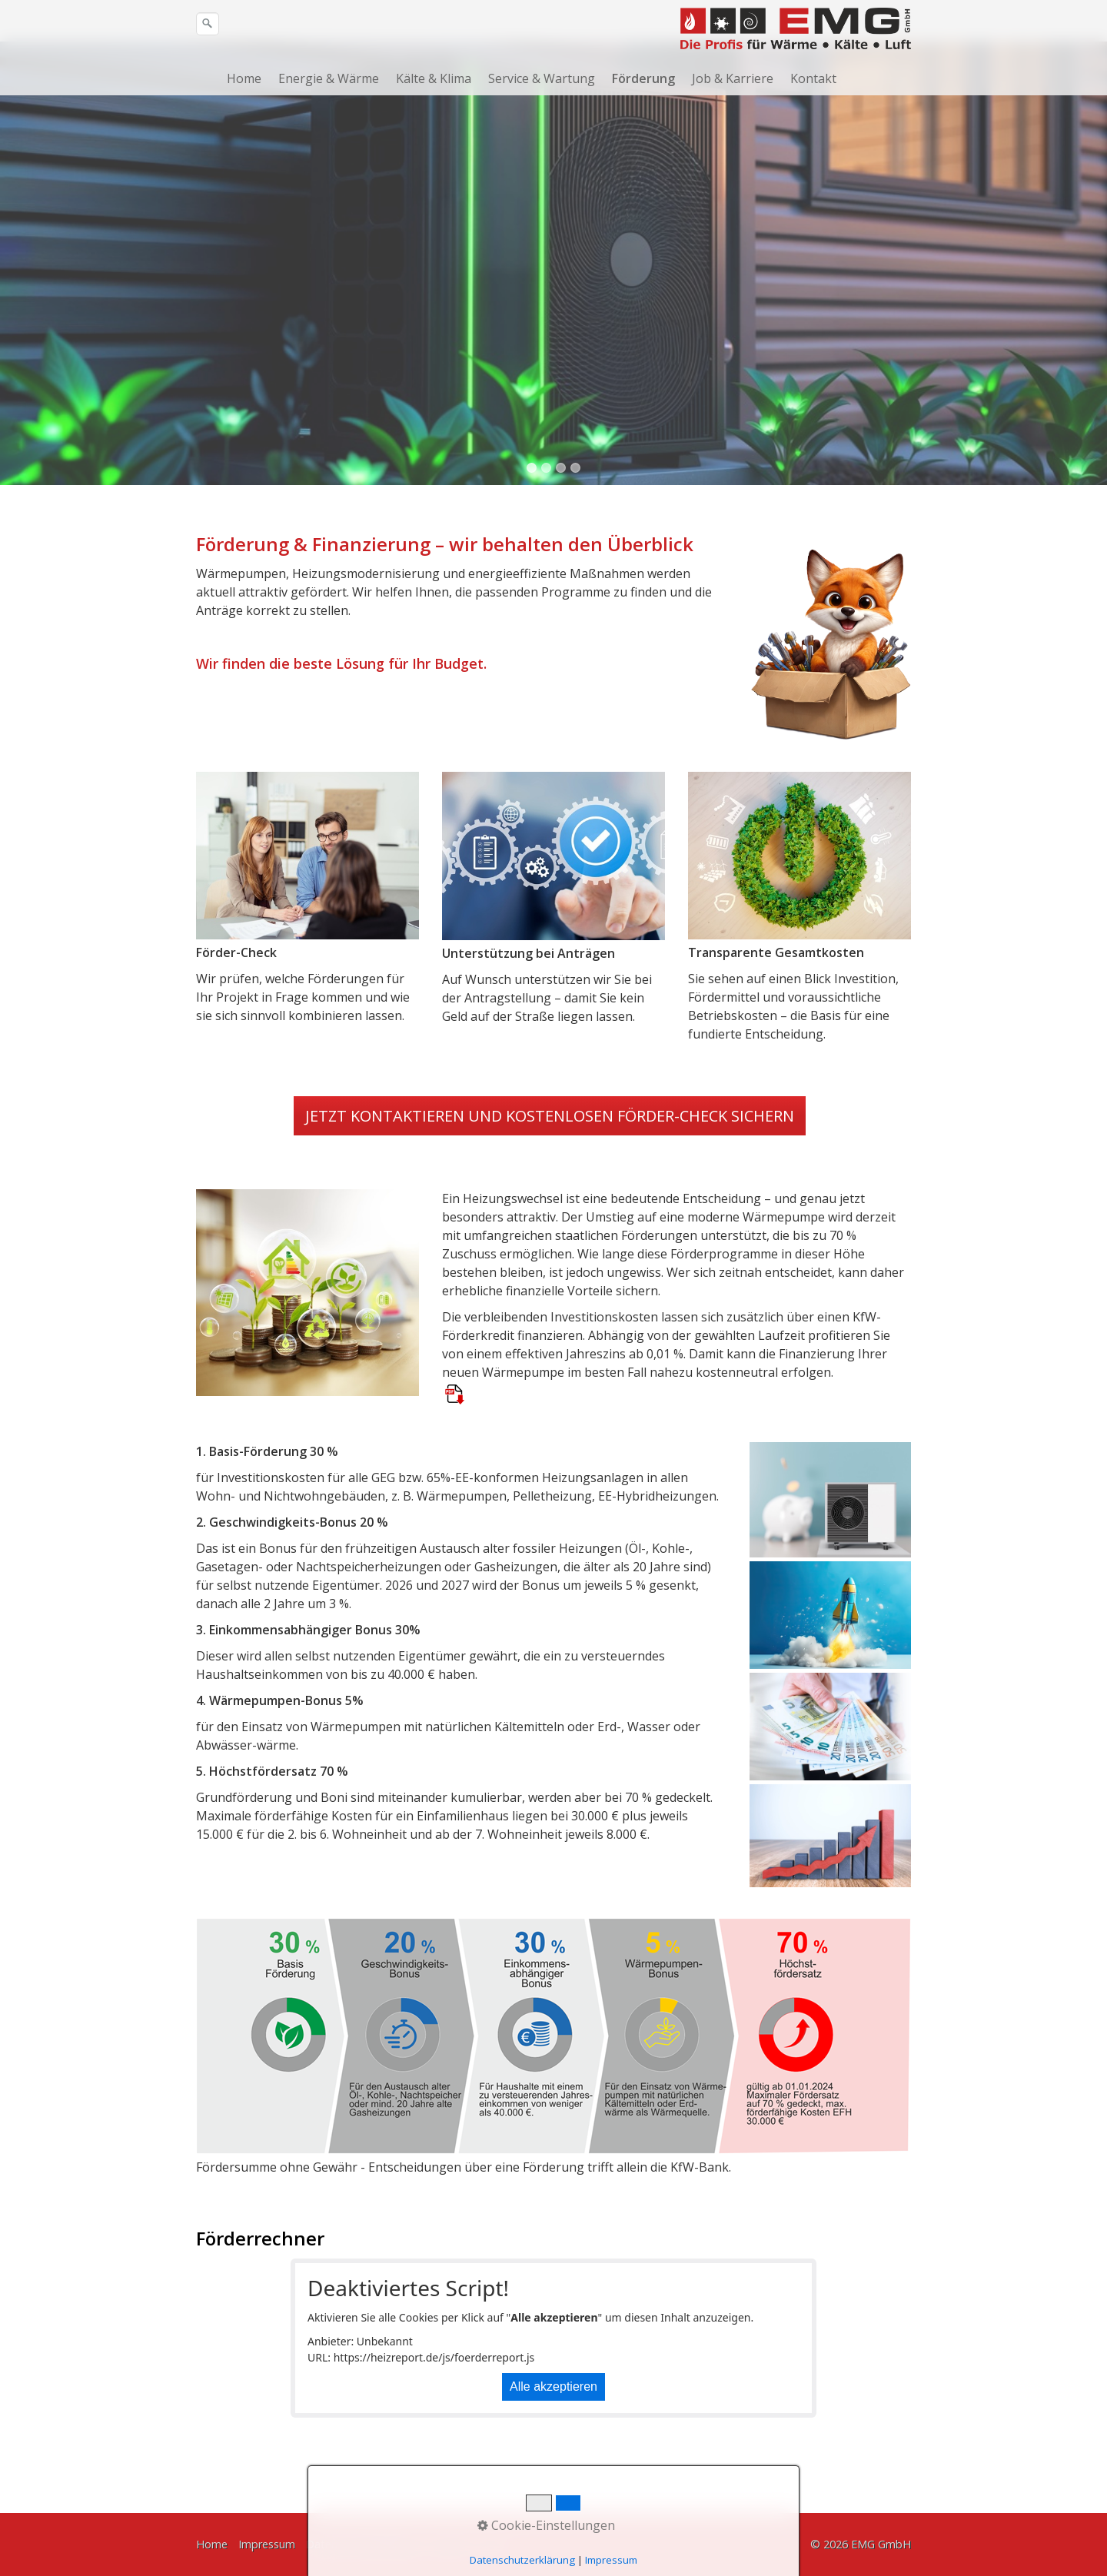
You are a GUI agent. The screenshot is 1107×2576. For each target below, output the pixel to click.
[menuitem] (249, 78)
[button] (550, 1169)
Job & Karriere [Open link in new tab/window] (732, 78)
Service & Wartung (541, 78)
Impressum (266, 2545)
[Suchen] (207, 24)
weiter (1080, 328)
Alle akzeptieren (553, 2440)
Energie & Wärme (328, 78)
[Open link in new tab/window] (454, 1448)
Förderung (643, 78)
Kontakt (813, 78)
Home (244, 78)
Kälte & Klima (433, 78)
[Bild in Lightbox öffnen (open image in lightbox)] (830, 690)
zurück (26, 328)
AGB (491, 2545)
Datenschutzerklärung (361, 2545)
